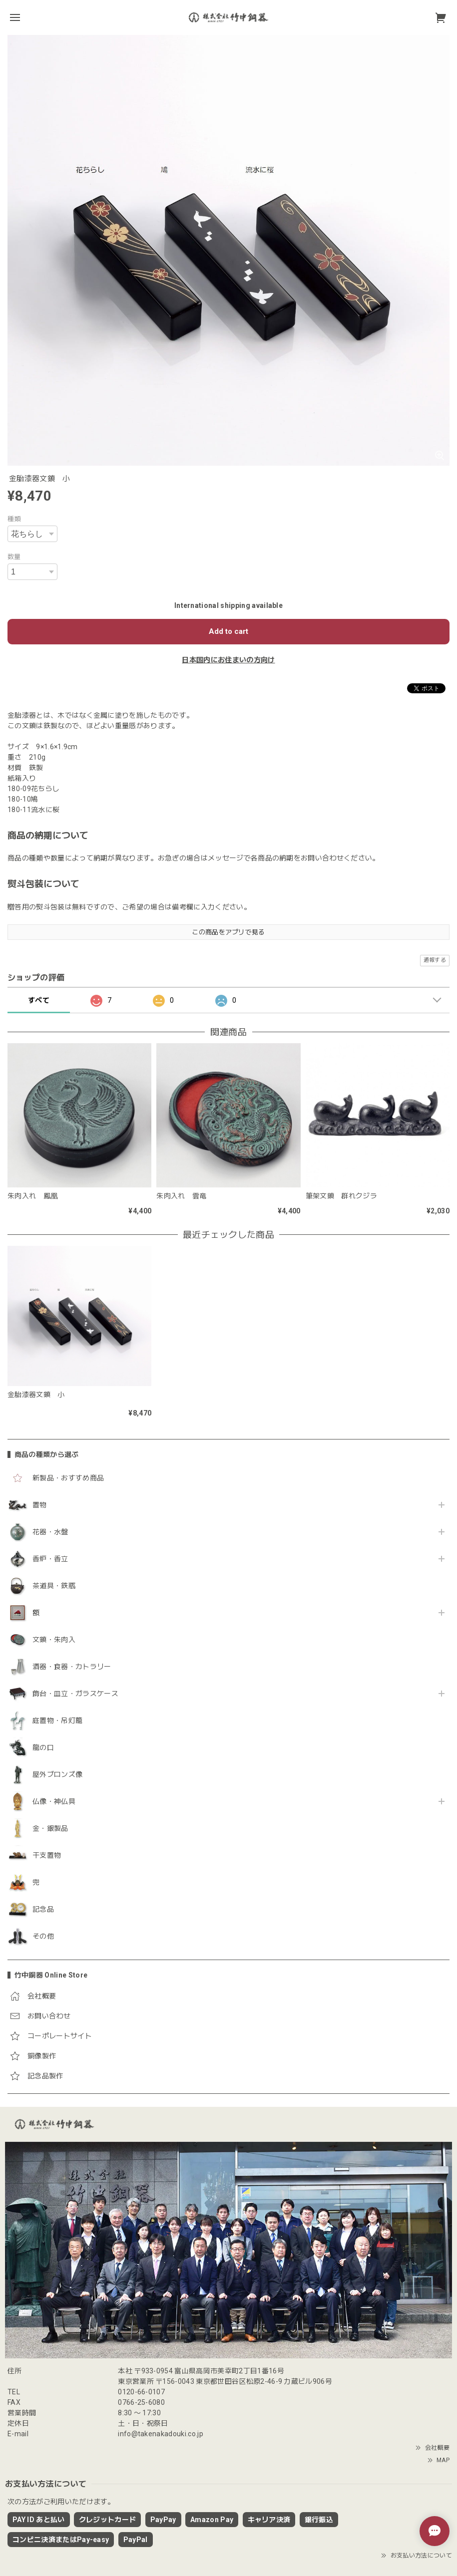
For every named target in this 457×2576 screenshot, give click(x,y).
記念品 (43, 1909)
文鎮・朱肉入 (53, 1640)
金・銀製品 (50, 1828)
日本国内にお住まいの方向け (228, 660)
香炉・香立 (50, 1559)
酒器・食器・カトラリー (71, 1667)
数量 (14, 557)
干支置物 (46, 1855)
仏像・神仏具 (53, 1801)
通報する (435, 960)
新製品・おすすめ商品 (68, 1478)
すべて (38, 1000)
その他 (43, 1936)
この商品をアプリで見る (228, 932)
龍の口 (43, 1747)
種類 (14, 519)
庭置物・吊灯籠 (57, 1720)
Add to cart (228, 631)
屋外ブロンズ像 (57, 1774)
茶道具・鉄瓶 (53, 1586)
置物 (39, 1505)
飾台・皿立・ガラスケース (75, 1694)
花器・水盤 (50, 1532)
